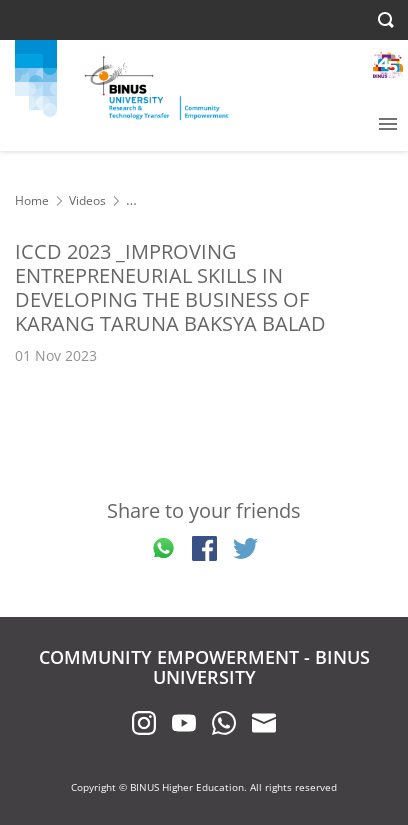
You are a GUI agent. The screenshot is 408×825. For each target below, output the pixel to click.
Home (32, 200)
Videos (87, 200)
